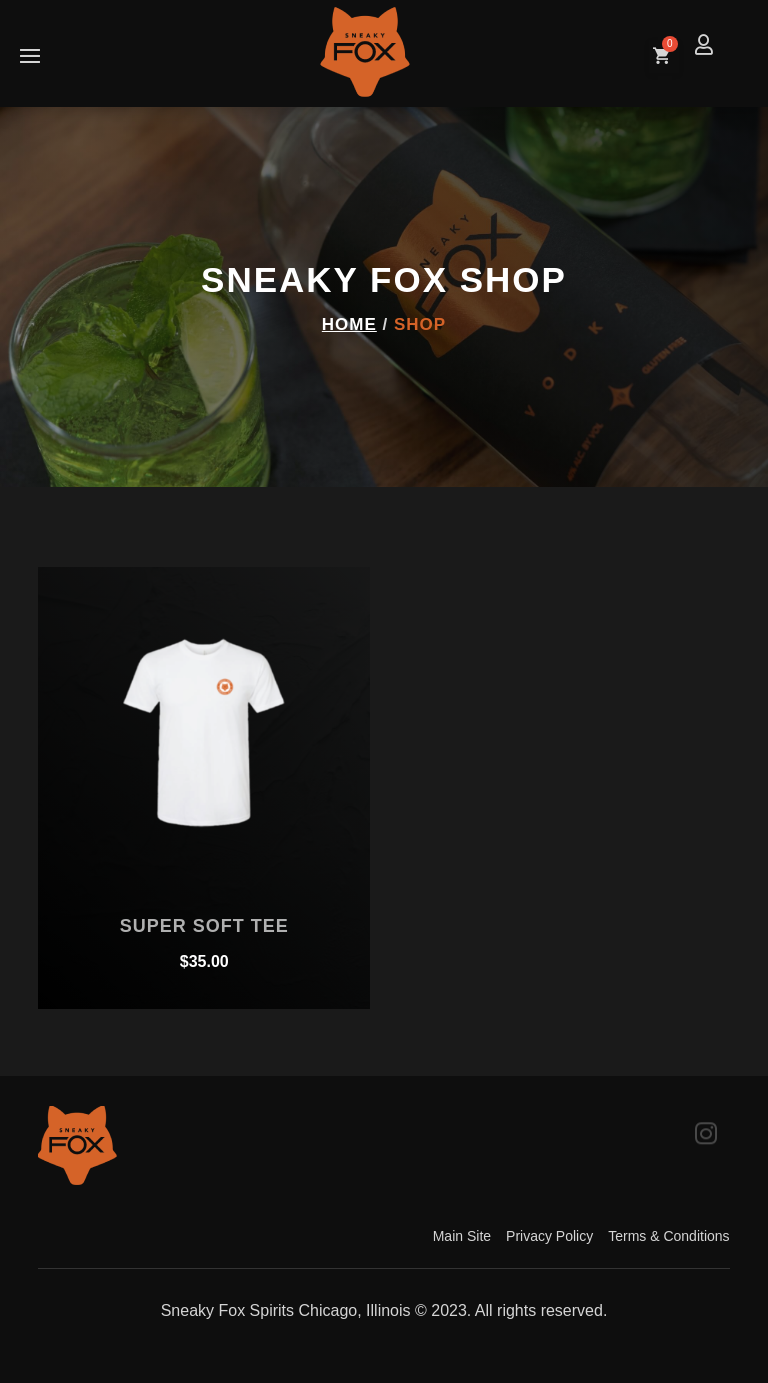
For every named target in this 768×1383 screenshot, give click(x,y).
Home (349, 324)
